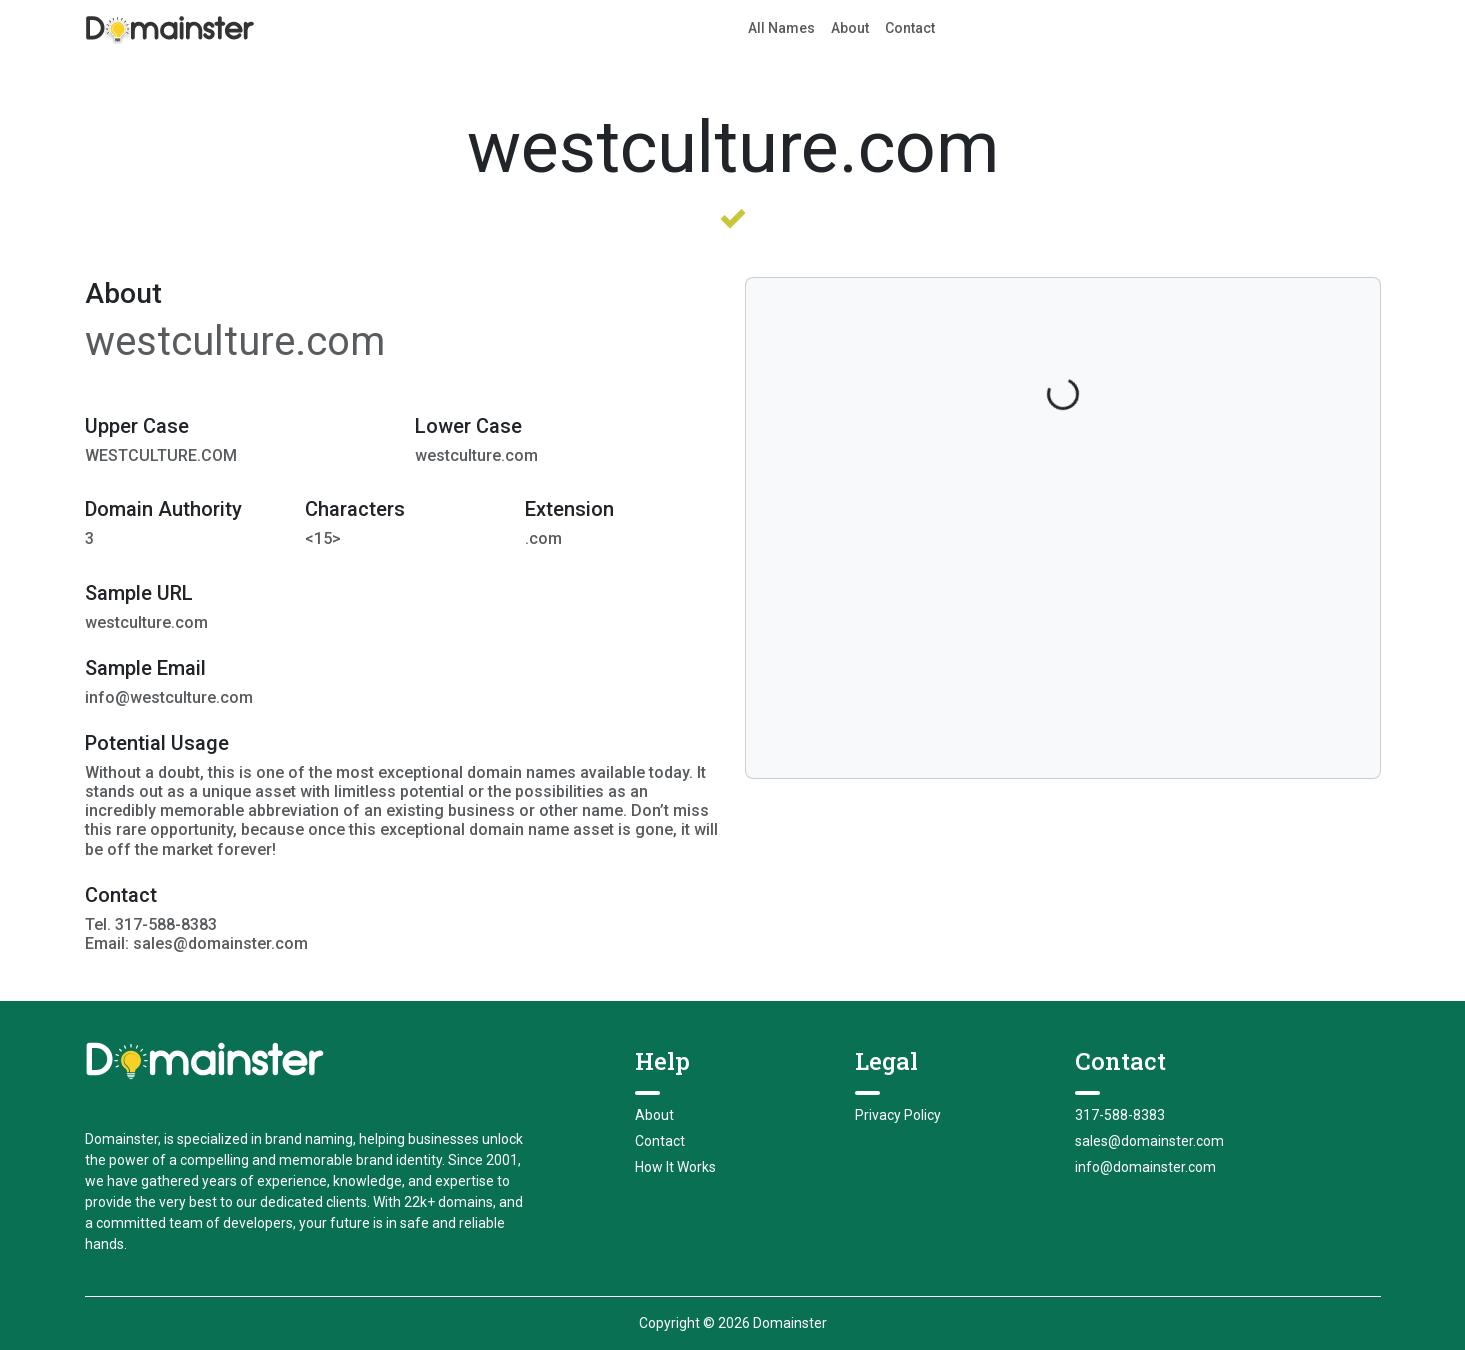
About (850, 28)
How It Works (675, 1167)
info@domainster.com (1145, 1167)
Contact (910, 28)
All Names (781, 28)
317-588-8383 (1120, 1115)
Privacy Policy (898, 1115)
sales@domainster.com (1149, 1141)
